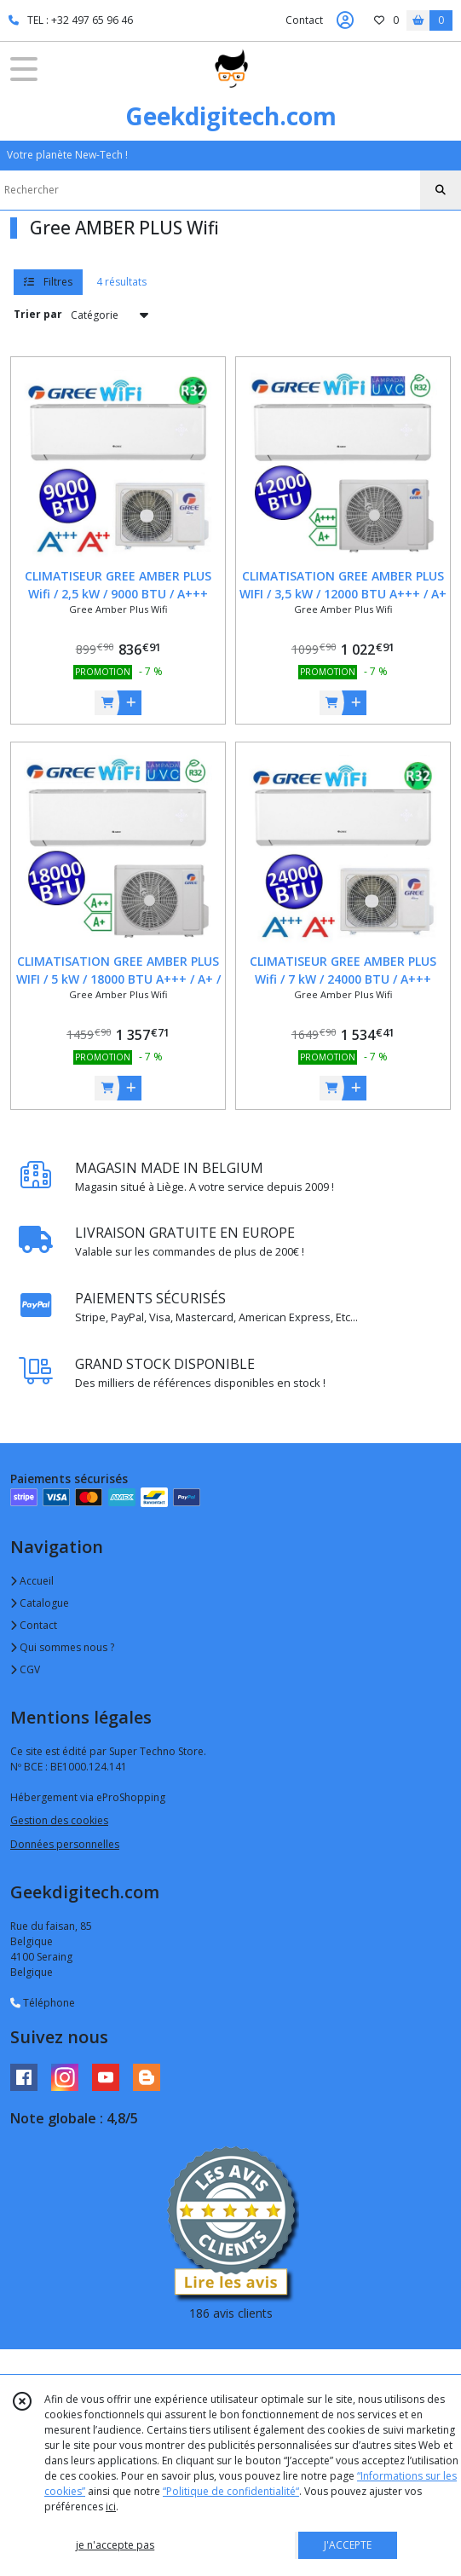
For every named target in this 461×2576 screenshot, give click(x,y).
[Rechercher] (440, 190)
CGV (25, 1669)
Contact (304, 20)
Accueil (32, 1581)
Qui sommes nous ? (62, 1647)
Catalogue (39, 1603)
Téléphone (42, 2003)
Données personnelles (64, 1844)
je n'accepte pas (115, 2545)
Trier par (38, 314)
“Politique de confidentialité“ (231, 2491)
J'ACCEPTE (348, 2545)
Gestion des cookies (59, 1820)
